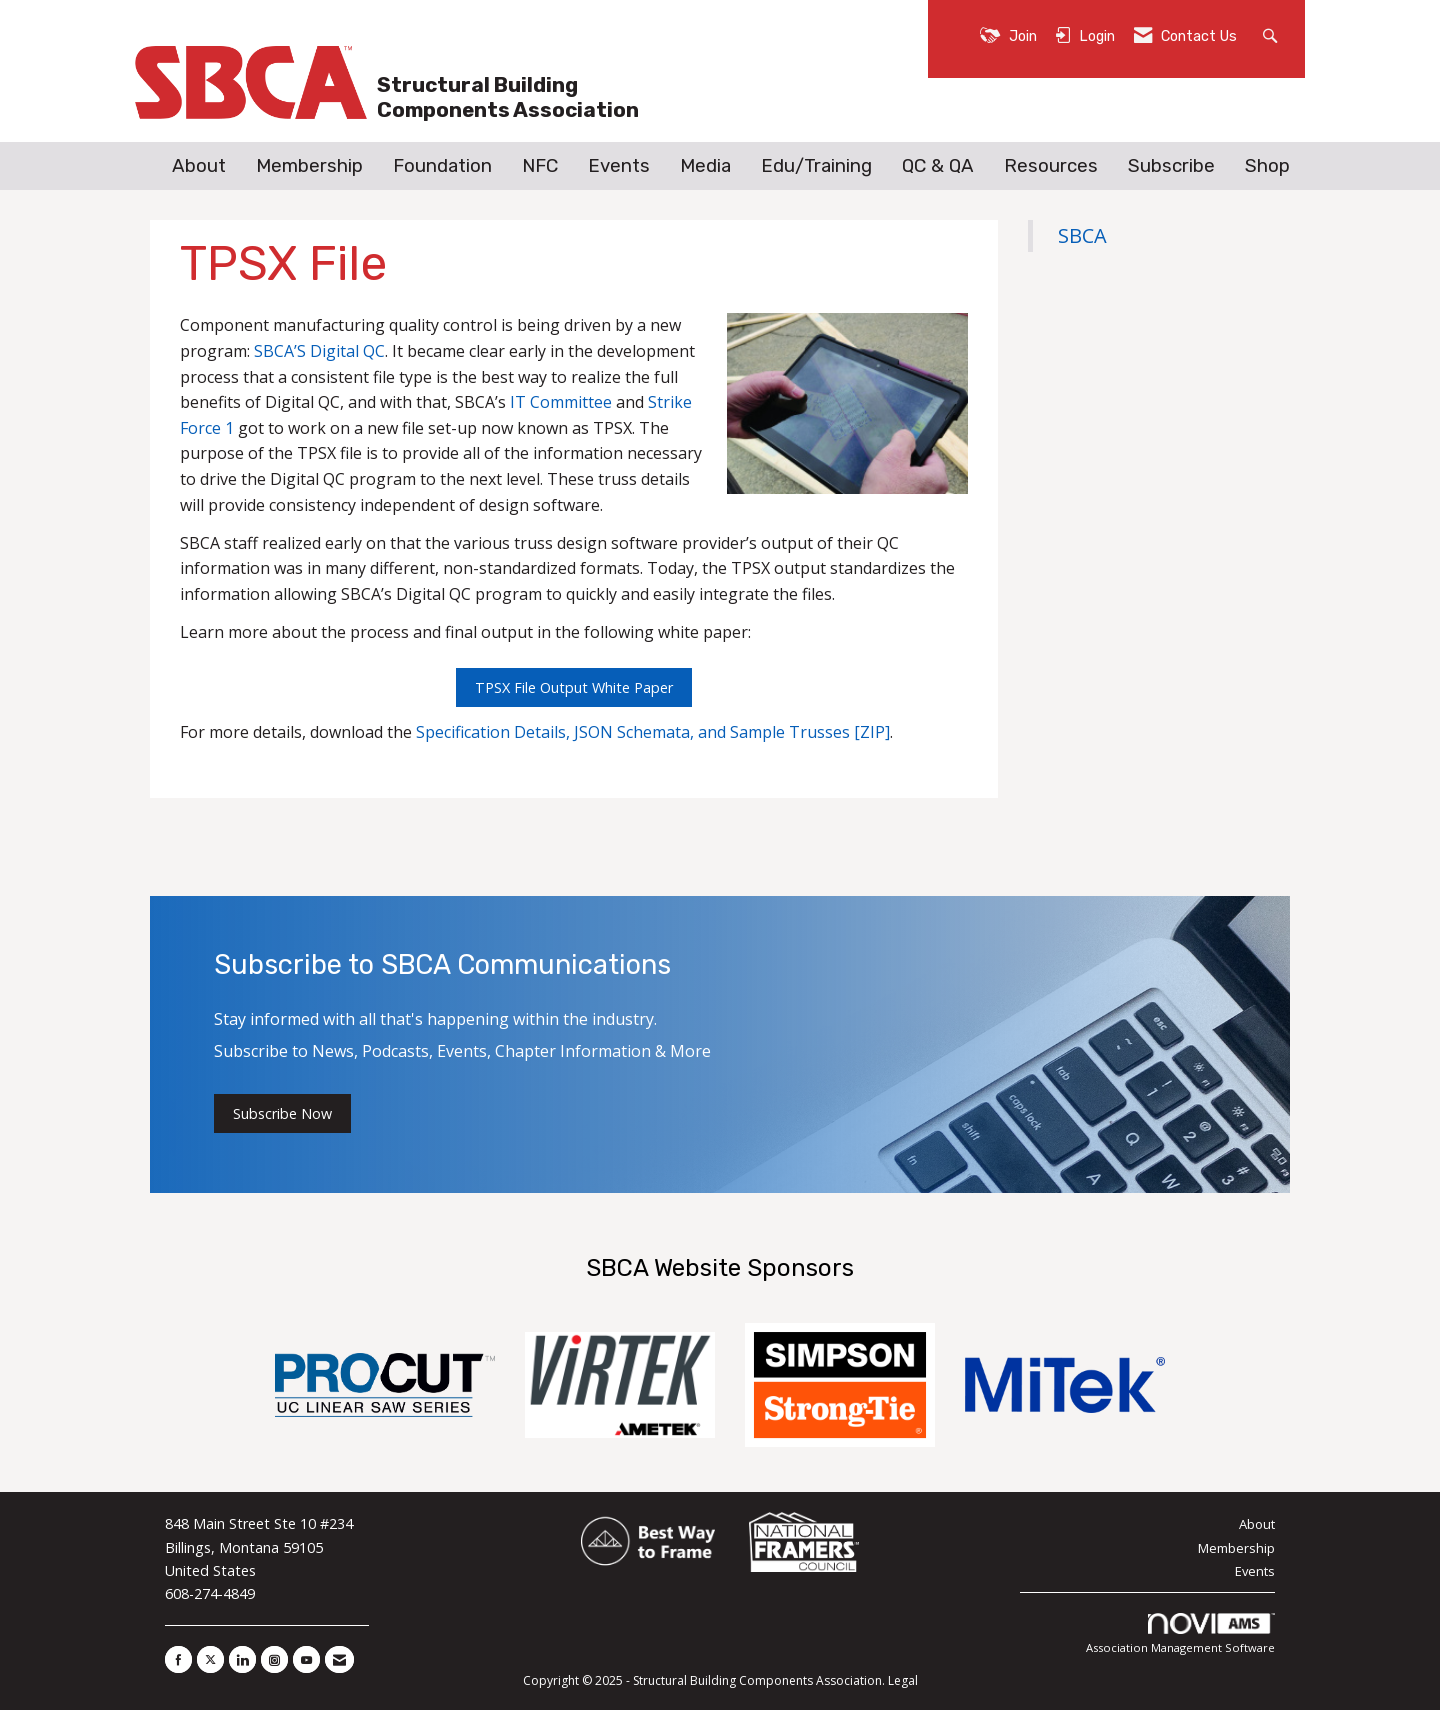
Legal (903, 1680)
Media (705, 166)
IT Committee (561, 402)
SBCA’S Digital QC (319, 351)
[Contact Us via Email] (339, 1659)
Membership (309, 166)
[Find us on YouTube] (306, 1659)
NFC (540, 166)
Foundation (442, 166)
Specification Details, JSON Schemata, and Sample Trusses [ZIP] (653, 732)
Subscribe (1171, 166)
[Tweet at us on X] (210, 1659)
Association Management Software (1180, 1634)
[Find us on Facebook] (178, 1659)
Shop (1267, 166)
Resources (1051, 166)
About (199, 166)
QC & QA (938, 166)
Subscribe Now (282, 1113)
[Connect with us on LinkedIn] (242, 1659)
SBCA (1082, 235)
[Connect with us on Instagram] (274, 1659)
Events (619, 166)
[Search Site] (1272, 34)
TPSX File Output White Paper (574, 687)
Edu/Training (816, 166)
